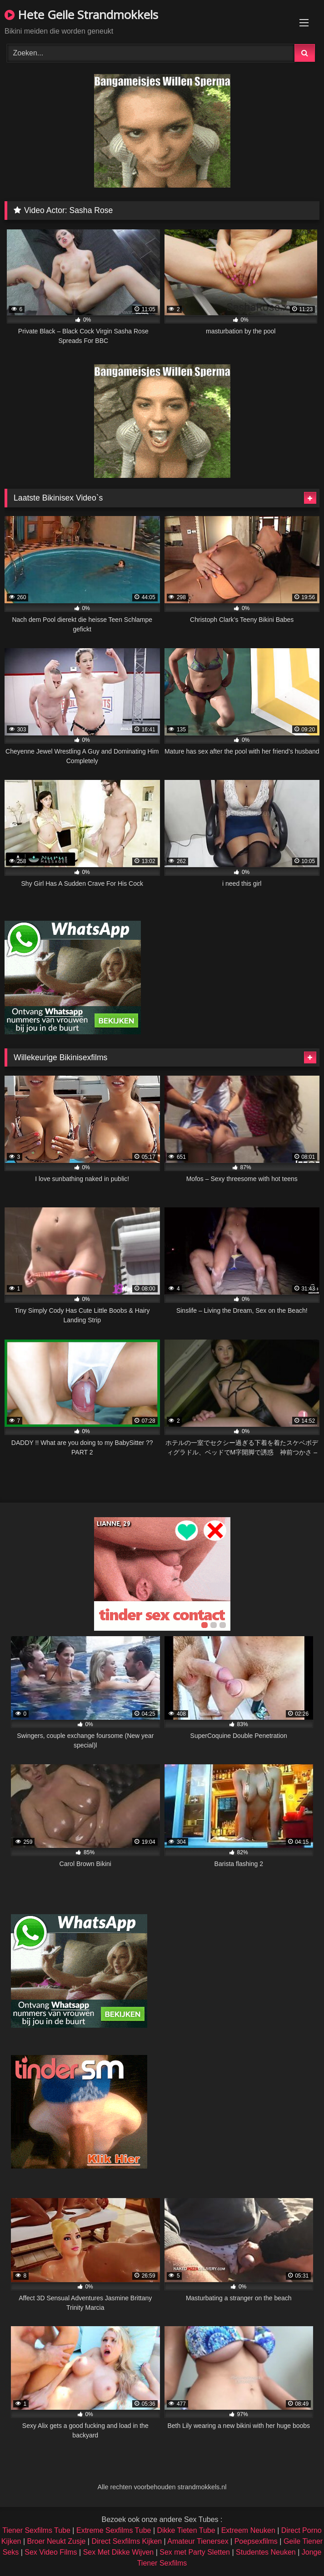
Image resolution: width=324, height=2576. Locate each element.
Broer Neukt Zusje (56, 2541)
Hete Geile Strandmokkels (81, 14)
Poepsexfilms (256, 2541)
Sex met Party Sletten (195, 2552)
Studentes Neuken (266, 2552)
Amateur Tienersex (197, 2541)
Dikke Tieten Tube (186, 2530)
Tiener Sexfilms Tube (36, 2530)
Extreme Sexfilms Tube (113, 2530)
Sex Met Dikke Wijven (118, 2552)
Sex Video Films (51, 2552)
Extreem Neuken (248, 2530)
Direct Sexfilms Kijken (126, 2541)
